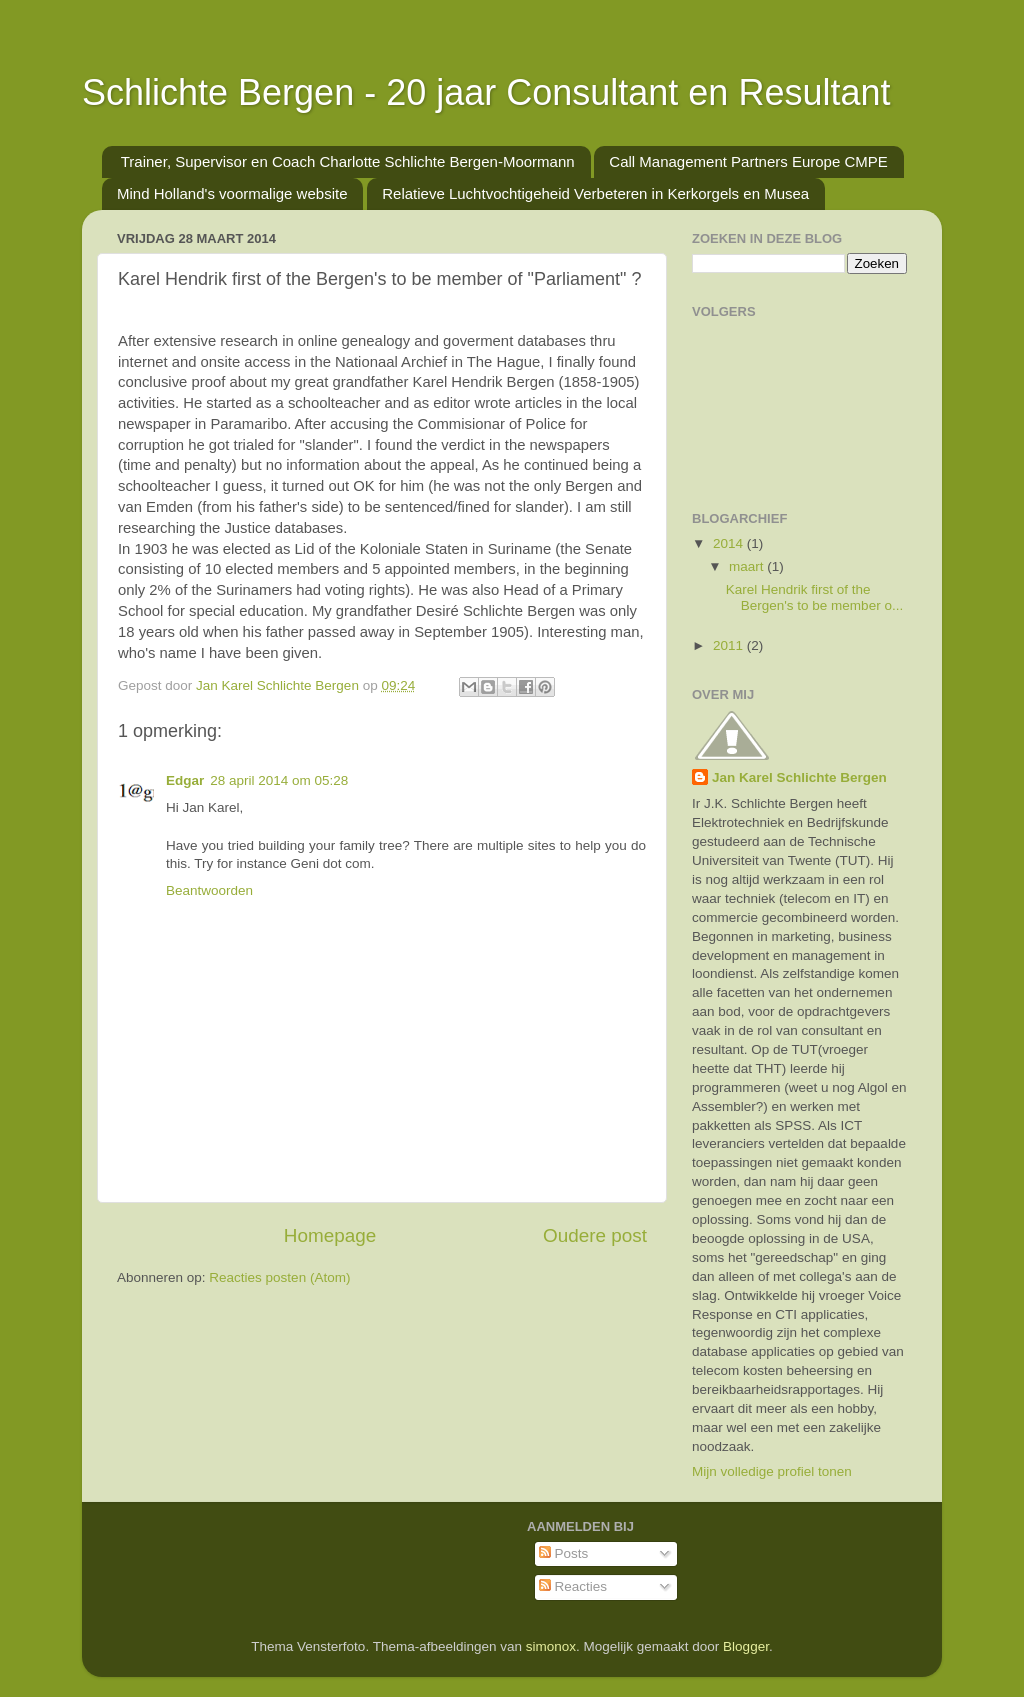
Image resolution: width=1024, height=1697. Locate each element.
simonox (551, 1646)
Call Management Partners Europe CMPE (748, 161)
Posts (564, 1553)
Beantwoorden (209, 890)
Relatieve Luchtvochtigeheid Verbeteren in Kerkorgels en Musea (595, 193)
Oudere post (595, 1235)
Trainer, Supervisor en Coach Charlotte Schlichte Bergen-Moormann (348, 161)
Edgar (185, 780)
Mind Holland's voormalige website (232, 193)
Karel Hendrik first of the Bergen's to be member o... (814, 597)
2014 (730, 543)
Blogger (746, 1646)
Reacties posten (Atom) (279, 1277)
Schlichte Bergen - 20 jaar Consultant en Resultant (486, 92)
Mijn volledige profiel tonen (772, 1471)
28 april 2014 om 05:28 (279, 780)
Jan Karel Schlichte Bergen (799, 777)
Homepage (330, 1235)
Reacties (573, 1586)
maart (748, 566)
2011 (730, 645)
